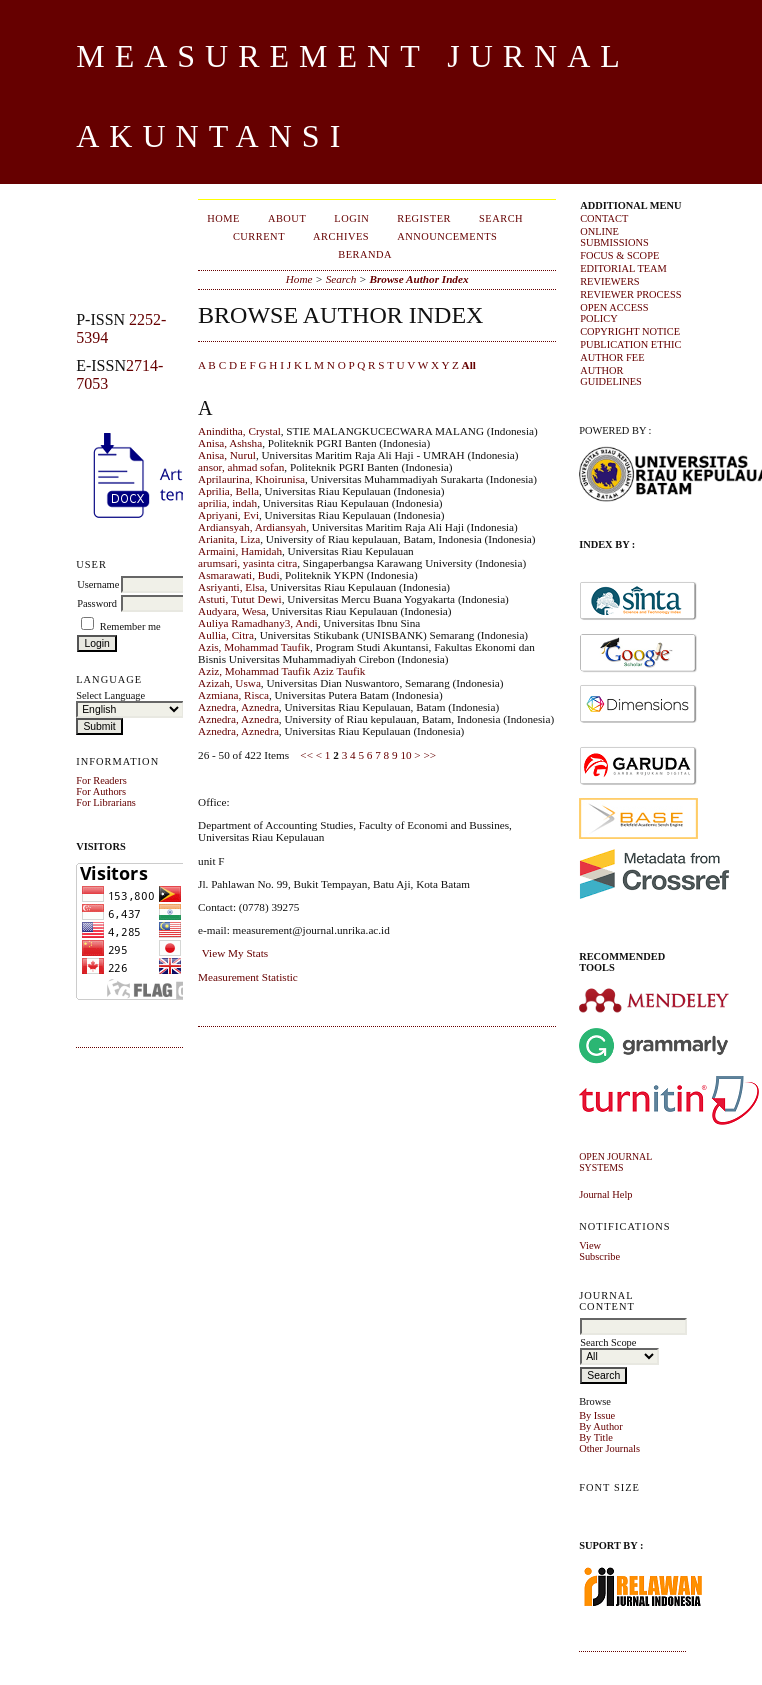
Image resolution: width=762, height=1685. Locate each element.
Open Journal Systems (615, 1162)
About (287, 218)
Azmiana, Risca (233, 695)
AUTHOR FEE (612, 357)
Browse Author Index (418, 279)
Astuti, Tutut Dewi (240, 599)
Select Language (110, 695)
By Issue (597, 1415)
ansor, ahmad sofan (241, 467)
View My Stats (235, 953)
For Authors (101, 791)
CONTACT (604, 218)
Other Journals (609, 1448)
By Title (596, 1437)
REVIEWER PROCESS (630, 294)
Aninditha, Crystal (239, 431)
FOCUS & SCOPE (619, 255)
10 (405, 755)
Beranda (365, 254)
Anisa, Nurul (227, 455)
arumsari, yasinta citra (247, 563)
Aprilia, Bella (228, 491)
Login (351, 218)
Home (223, 218)
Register (424, 218)
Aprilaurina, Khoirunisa (251, 479)
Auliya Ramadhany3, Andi (258, 623)
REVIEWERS (609, 281)
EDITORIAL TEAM (623, 268)
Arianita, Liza (229, 539)
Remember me (130, 626)
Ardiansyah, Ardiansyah (252, 527)
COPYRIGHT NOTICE (630, 331)
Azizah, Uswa (229, 683)
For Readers (101, 780)
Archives (341, 236)
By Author (601, 1426)
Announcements (447, 236)
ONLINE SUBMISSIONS (614, 237)
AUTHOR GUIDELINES (611, 376)
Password (97, 603)
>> (429, 755)
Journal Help (605, 1194)
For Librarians (106, 802)
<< (306, 755)
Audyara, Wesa (232, 611)
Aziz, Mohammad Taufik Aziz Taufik (281, 671)
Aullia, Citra (226, 635)
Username (98, 584)
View (590, 1245)
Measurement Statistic (248, 977)
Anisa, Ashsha (230, 443)
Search (501, 218)
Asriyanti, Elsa (231, 587)
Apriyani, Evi (228, 515)
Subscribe (599, 1256)
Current (259, 236)
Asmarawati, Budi (238, 575)
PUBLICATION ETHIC (630, 344)
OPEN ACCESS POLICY (614, 313)
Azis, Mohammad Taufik (254, 647)
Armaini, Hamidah (240, 551)
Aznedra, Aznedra (238, 707)
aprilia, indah (227, 503)
